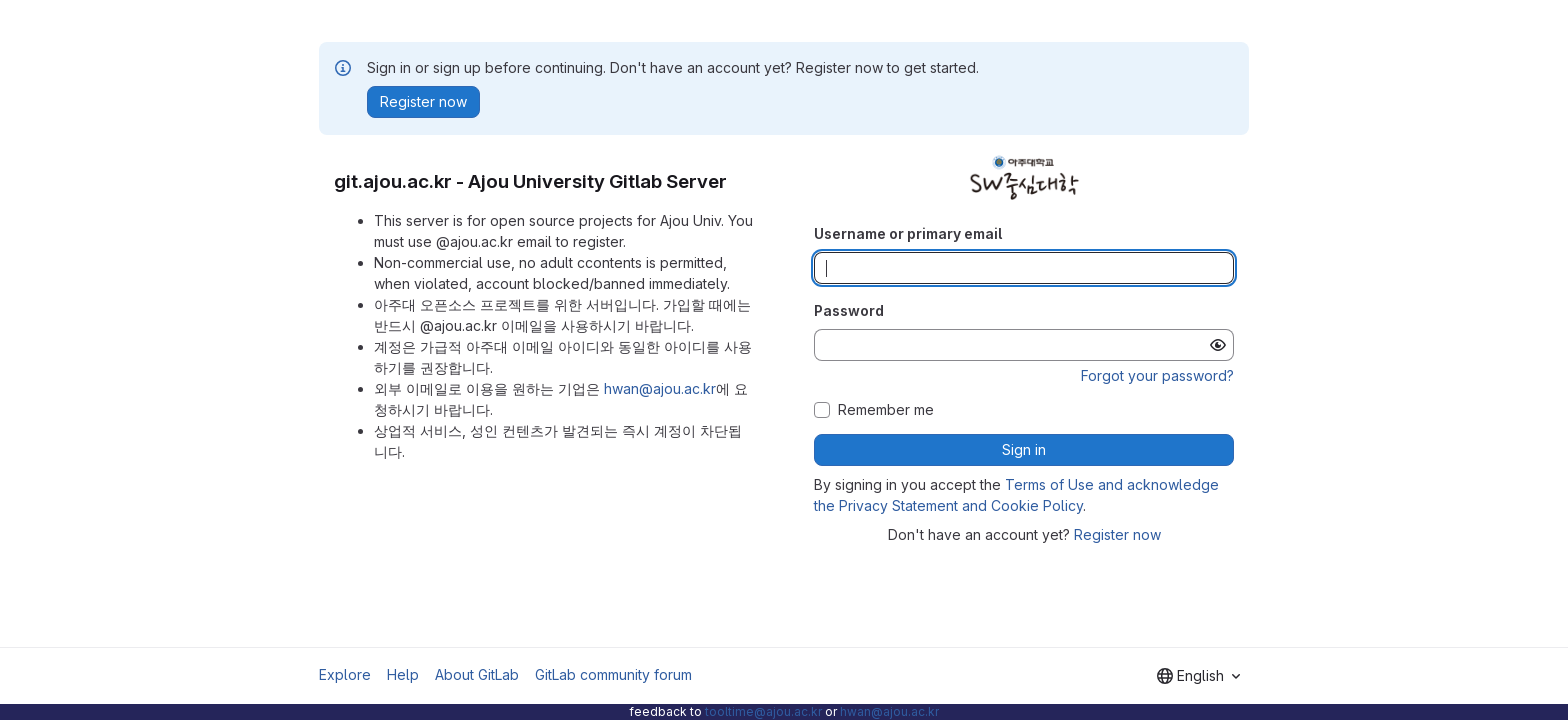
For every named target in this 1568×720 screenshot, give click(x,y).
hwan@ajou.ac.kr (660, 388)
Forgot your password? (1157, 375)
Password (849, 310)
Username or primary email (908, 233)
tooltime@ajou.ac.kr (763, 711)
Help (403, 674)
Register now (1117, 534)
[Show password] (1218, 345)
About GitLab (477, 674)
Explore (345, 674)
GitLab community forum (613, 674)
